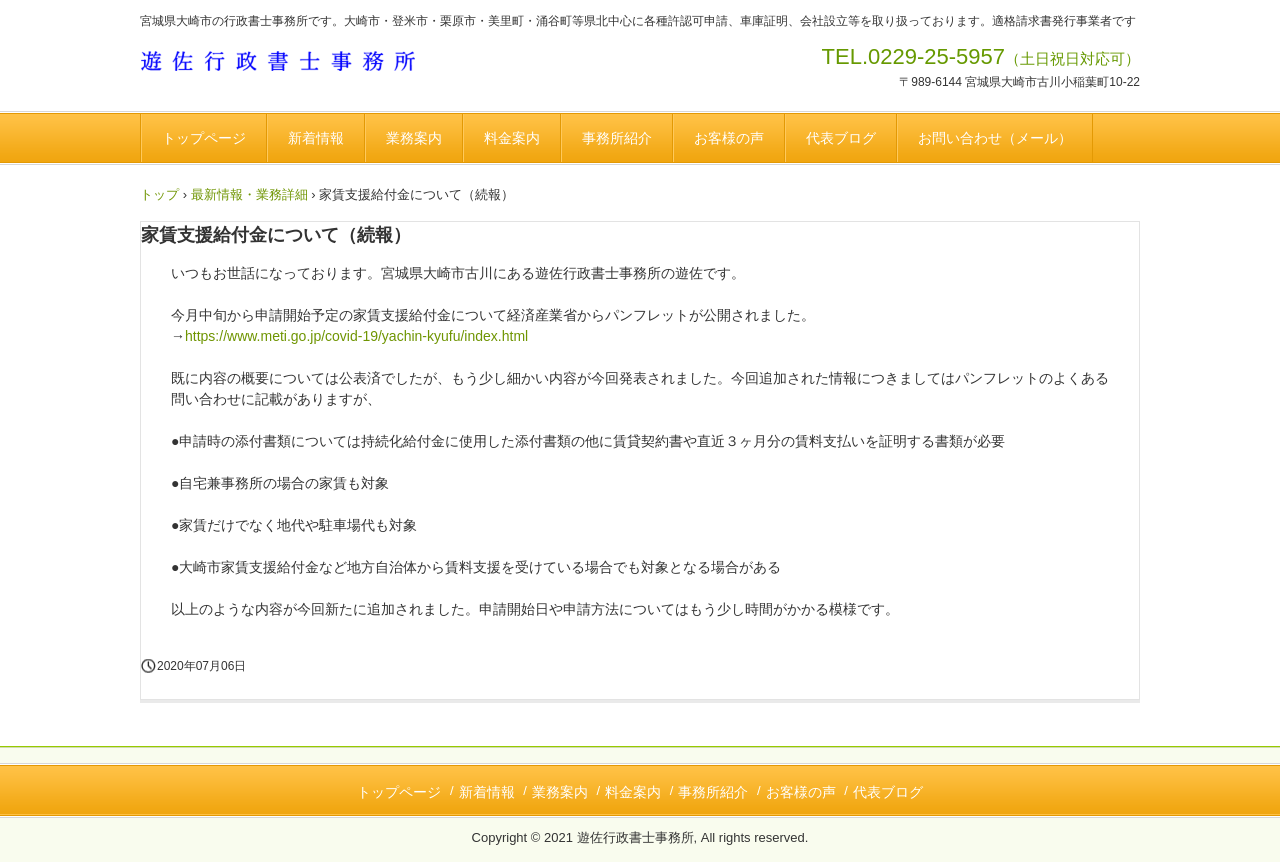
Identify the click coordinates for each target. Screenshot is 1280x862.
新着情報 (316, 138)
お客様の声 (729, 138)
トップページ (204, 138)
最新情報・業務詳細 (249, 194)
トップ (159, 194)
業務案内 (414, 138)
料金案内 (512, 138)
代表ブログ (841, 138)
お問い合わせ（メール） (995, 138)
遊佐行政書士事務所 (288, 64)
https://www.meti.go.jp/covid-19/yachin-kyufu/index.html (356, 336)
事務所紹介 (617, 138)
